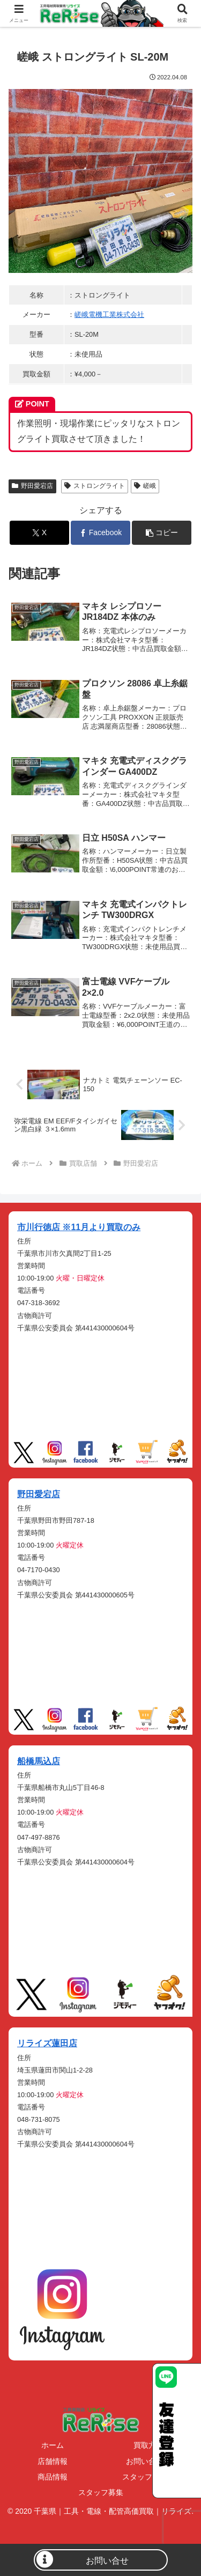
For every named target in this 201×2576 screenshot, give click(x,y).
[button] (161, 533)
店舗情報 (53, 2461)
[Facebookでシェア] (100, 533)
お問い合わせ (148, 2461)
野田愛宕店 (32, 486)
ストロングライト (94, 486)
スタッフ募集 (100, 2492)
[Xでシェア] (39, 533)
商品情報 (53, 2477)
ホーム (52, 2445)
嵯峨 (145, 486)
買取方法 (148, 2445)
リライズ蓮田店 (47, 2043)
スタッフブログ (148, 2477)
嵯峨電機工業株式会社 (109, 314)
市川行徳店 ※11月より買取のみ (78, 1227)
